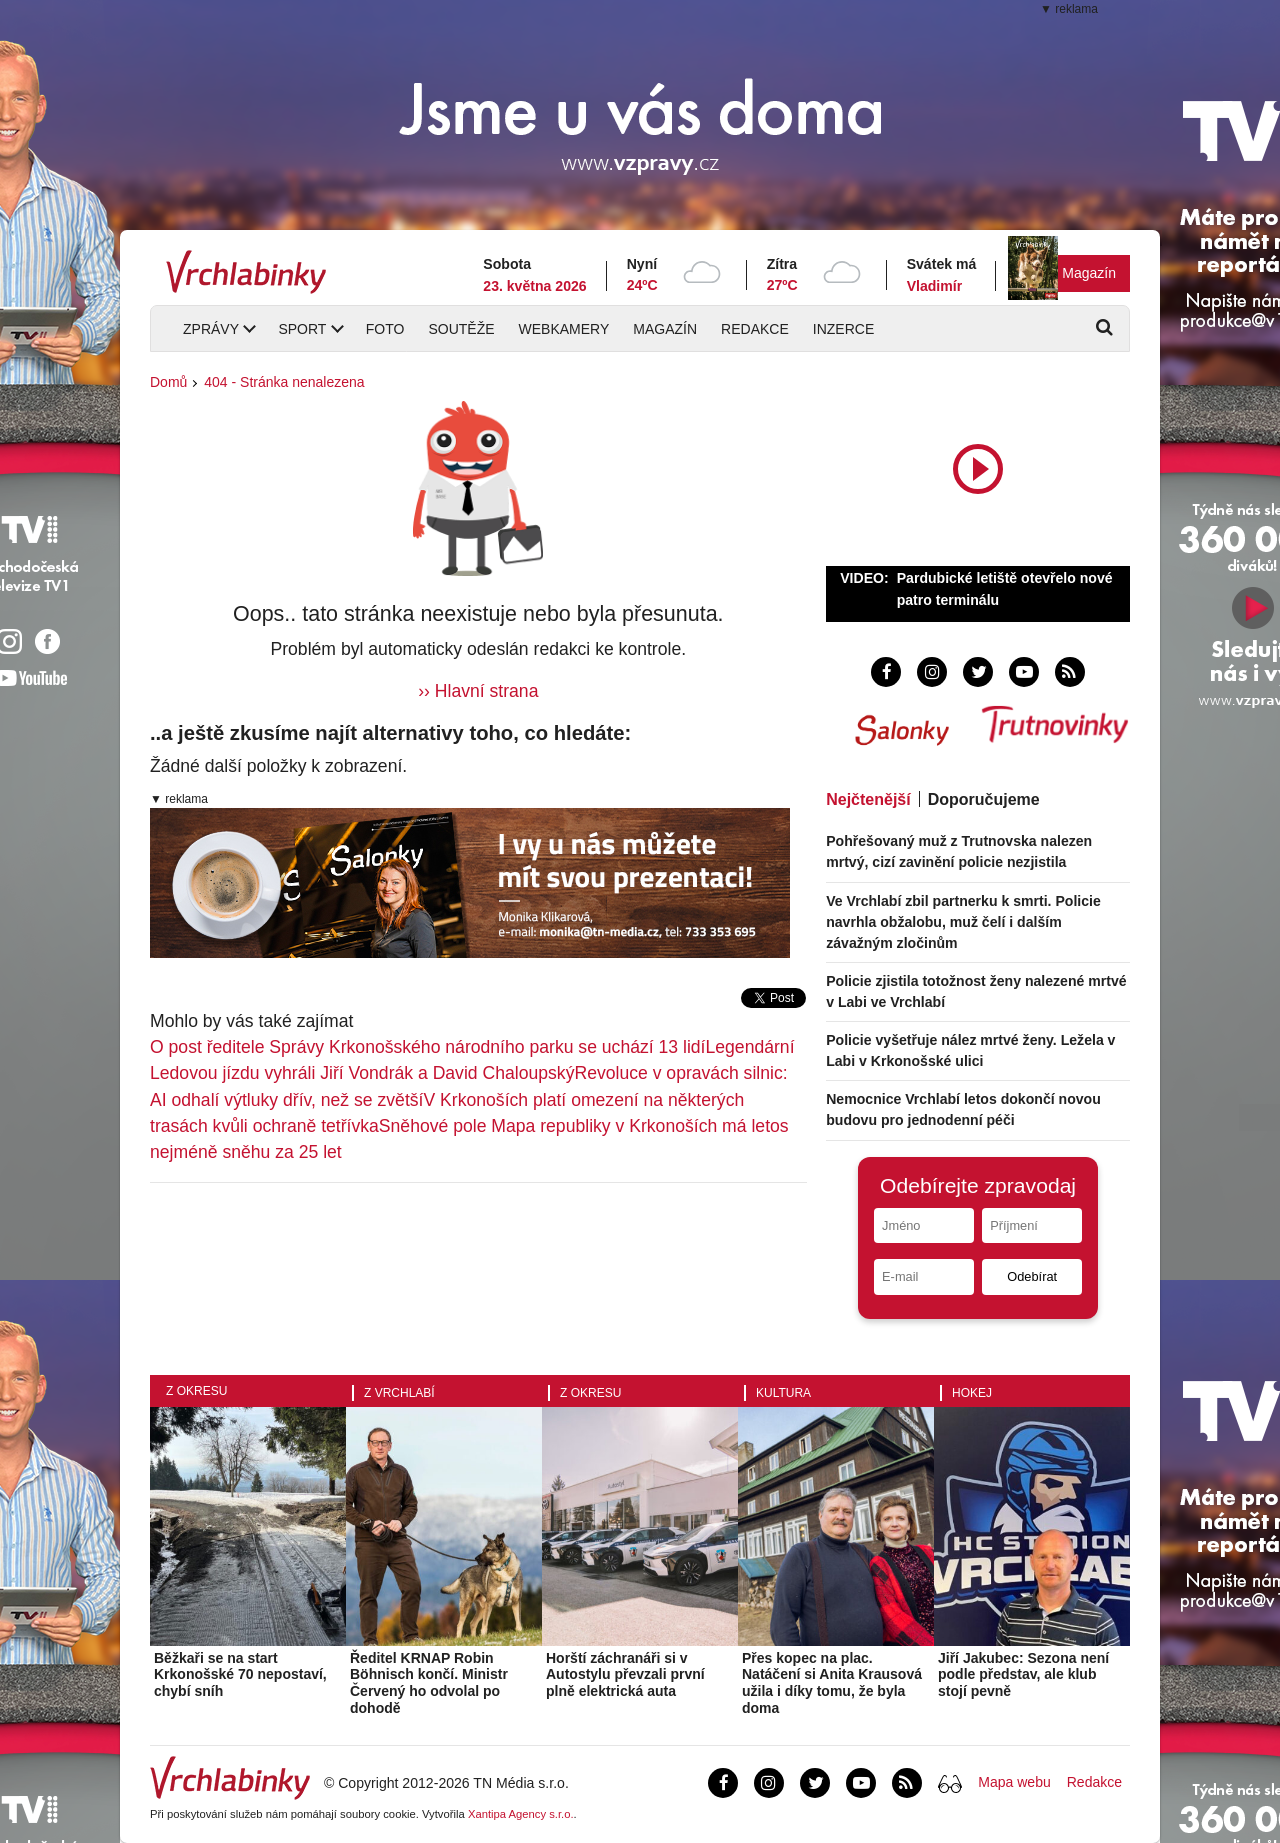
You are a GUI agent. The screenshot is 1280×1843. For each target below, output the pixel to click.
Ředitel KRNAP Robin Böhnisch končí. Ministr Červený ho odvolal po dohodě (429, 1683)
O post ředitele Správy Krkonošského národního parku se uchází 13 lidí (428, 1047)
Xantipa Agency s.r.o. (521, 1814)
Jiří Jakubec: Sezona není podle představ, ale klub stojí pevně (1023, 1675)
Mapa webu (1014, 1782)
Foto (385, 329)
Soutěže (461, 329)
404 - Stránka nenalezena (284, 382)
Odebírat (1032, 1276)
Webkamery (564, 329)
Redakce (755, 329)
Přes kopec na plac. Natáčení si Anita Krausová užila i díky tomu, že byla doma (832, 1683)
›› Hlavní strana (478, 691)
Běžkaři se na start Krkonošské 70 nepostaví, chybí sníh (240, 1675)
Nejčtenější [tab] (868, 799)
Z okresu (196, 1391)
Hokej (972, 1393)
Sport (302, 329)
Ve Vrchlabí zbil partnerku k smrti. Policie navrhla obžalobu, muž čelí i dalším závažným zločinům (963, 922)
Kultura (783, 1393)
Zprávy (211, 329)
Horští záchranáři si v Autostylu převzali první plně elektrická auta (625, 1675)
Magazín (1089, 273)
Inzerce (843, 329)
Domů (168, 382)
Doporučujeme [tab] (984, 799)
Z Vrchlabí (399, 1393)
